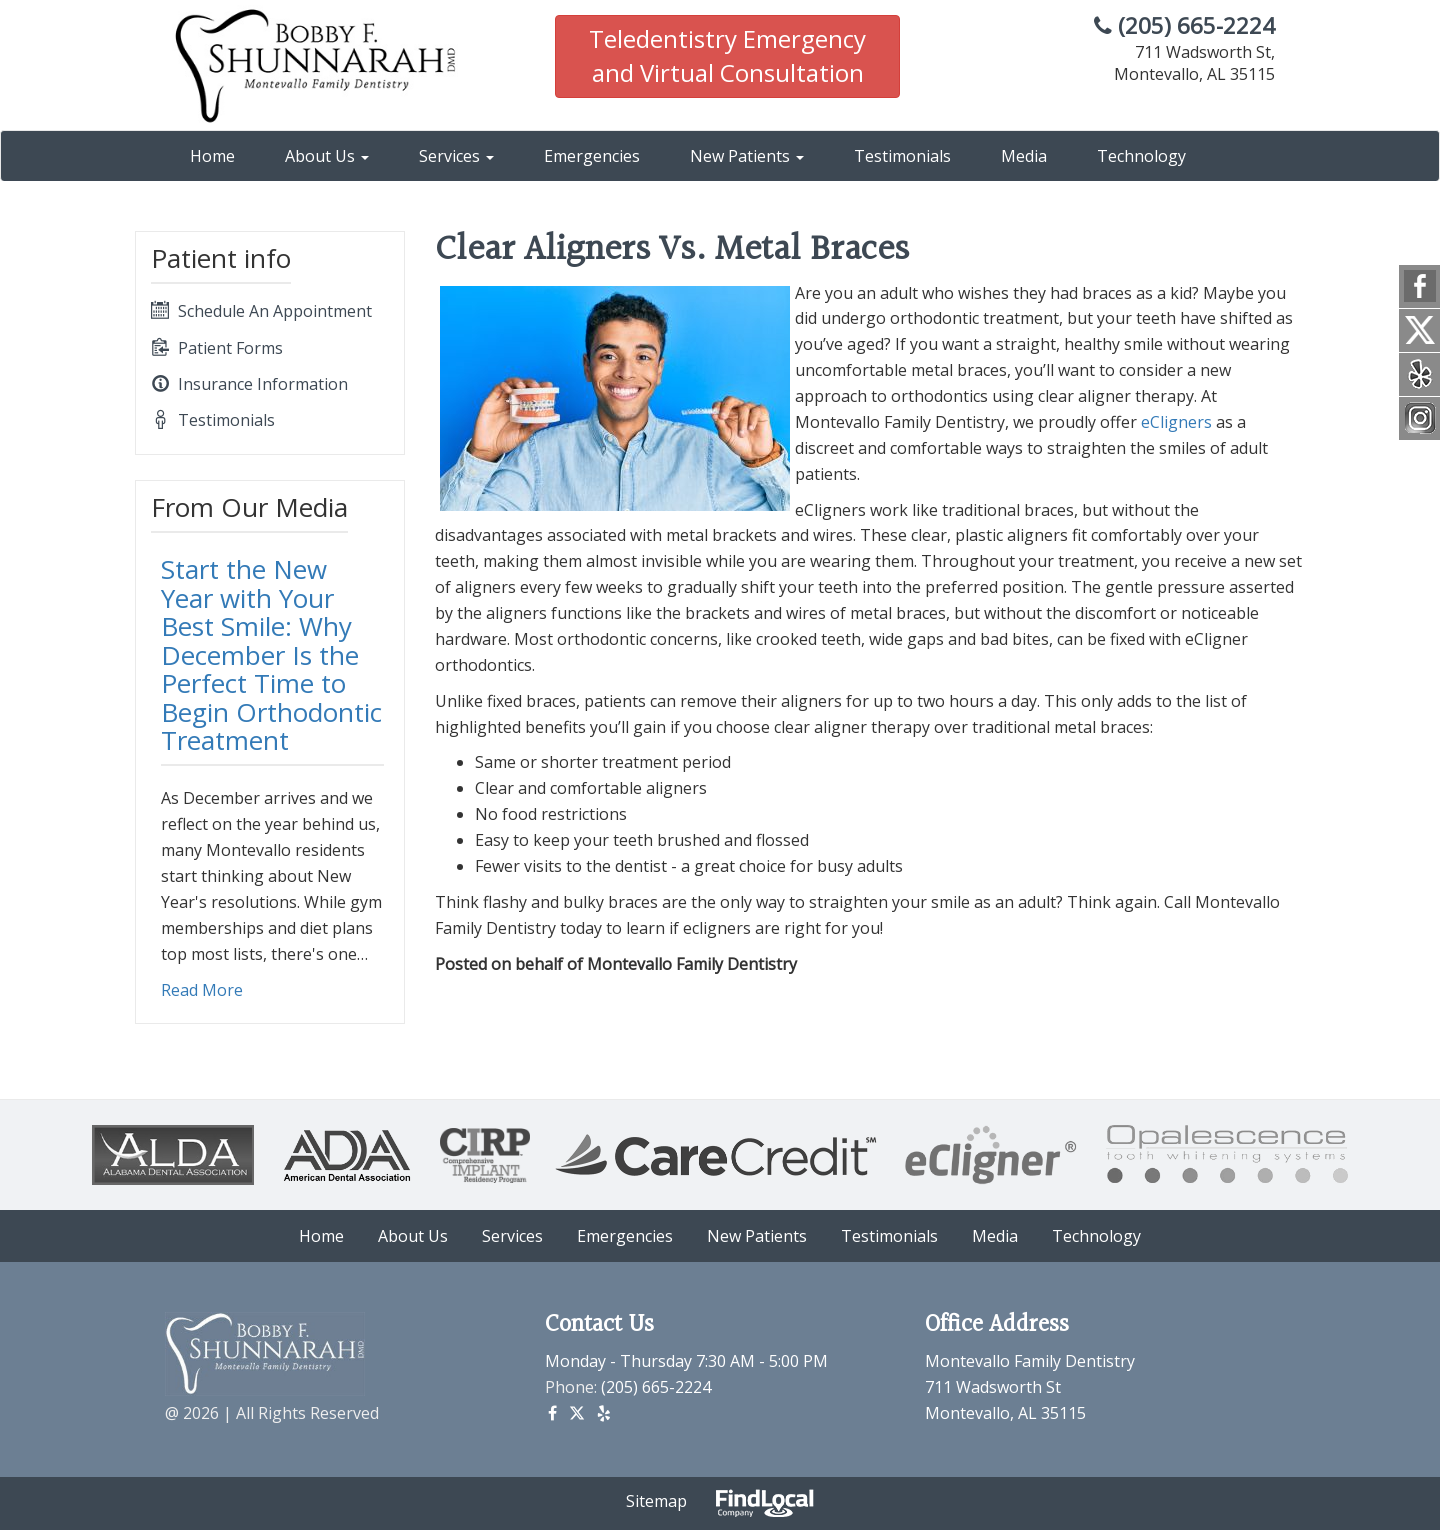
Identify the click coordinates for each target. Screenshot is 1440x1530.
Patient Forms (217, 348)
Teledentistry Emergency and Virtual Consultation (727, 55)
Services (456, 156)
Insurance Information (249, 384)
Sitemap (656, 1501)
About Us (327, 156)
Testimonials (902, 156)
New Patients (747, 156)
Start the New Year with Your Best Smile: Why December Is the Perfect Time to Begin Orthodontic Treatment (271, 654)
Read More (202, 990)
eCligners (1176, 422)
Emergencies (592, 156)
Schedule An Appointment (261, 311)
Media (1024, 156)
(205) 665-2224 (1184, 25)
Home (212, 156)
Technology (1141, 156)
